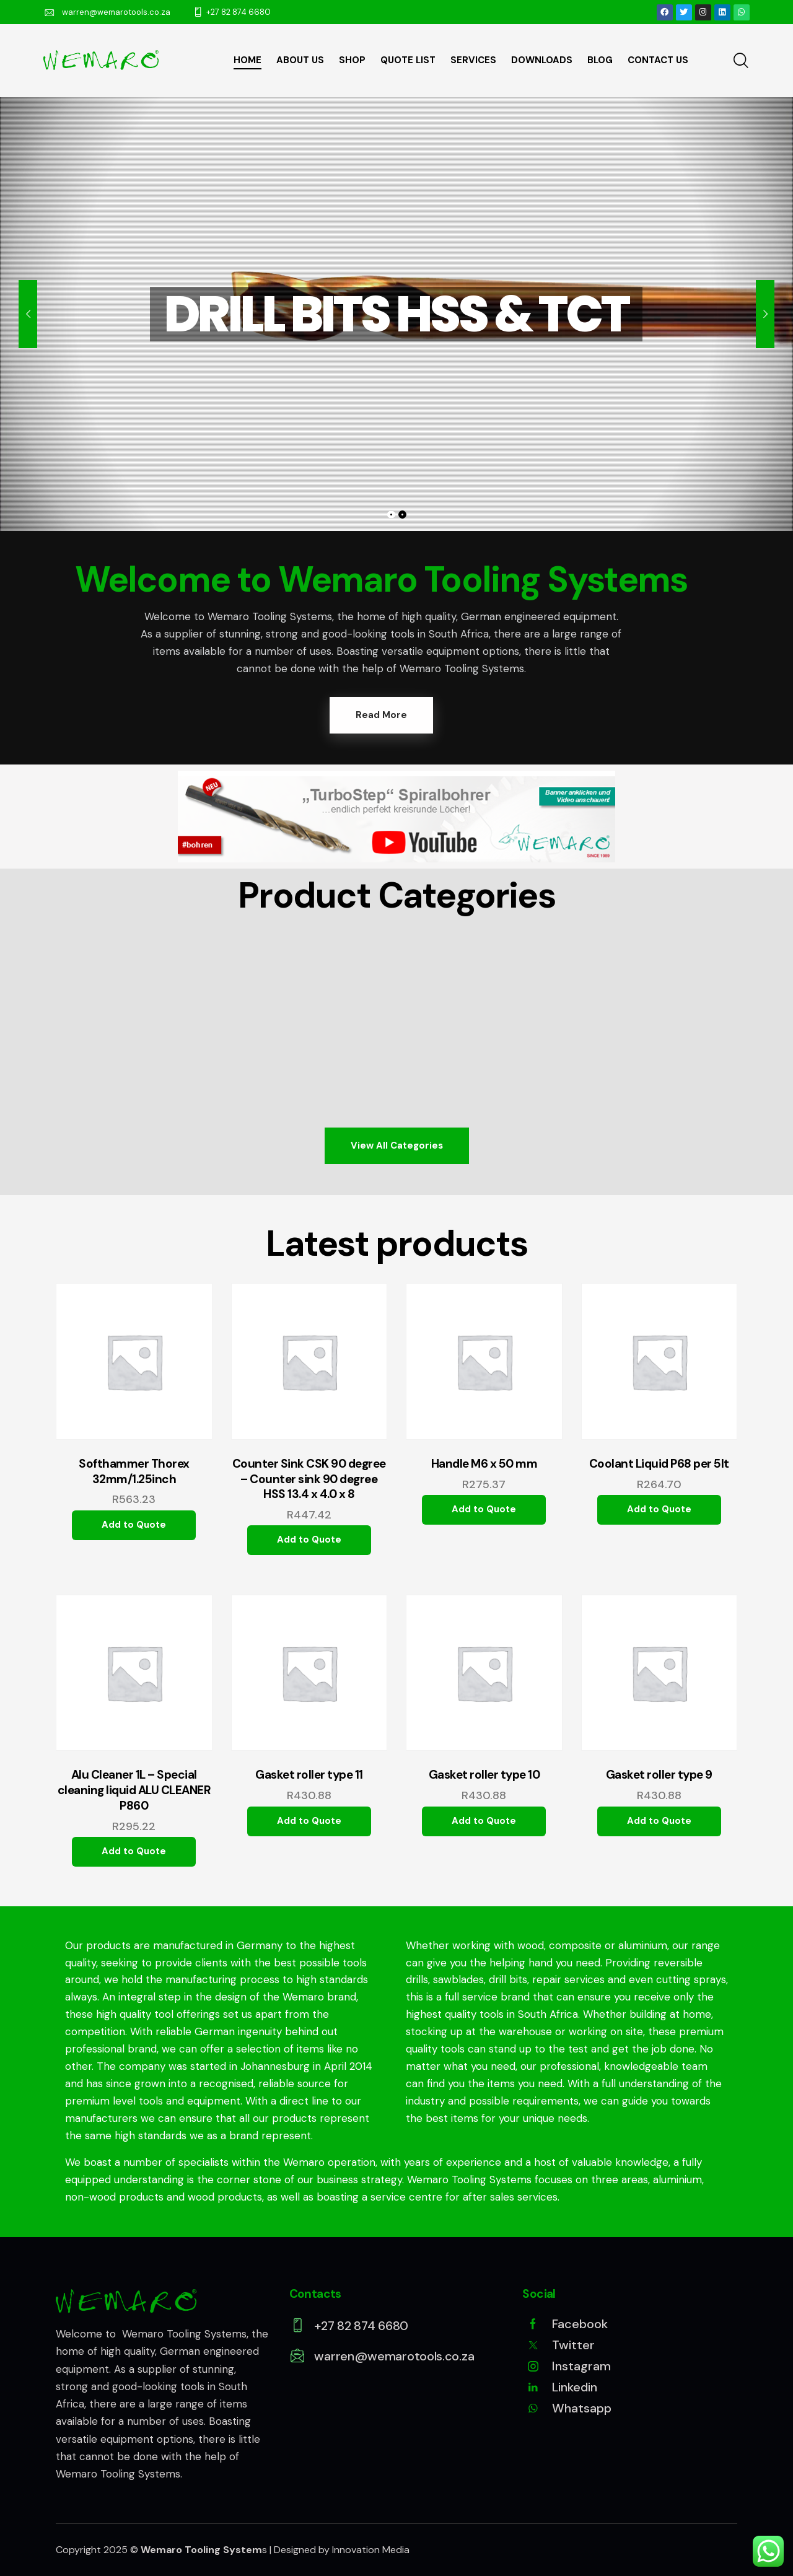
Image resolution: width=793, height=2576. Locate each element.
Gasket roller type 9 (659, 1775)
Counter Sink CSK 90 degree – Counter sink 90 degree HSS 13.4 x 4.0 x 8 (309, 1479)
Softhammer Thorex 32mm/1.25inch (134, 1472)
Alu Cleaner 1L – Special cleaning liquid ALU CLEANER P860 (134, 1790)
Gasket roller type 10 (484, 1775)
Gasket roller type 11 (309, 1775)
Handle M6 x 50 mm (484, 1464)
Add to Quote (134, 1524)
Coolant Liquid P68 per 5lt (659, 1464)
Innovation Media (371, 2549)
